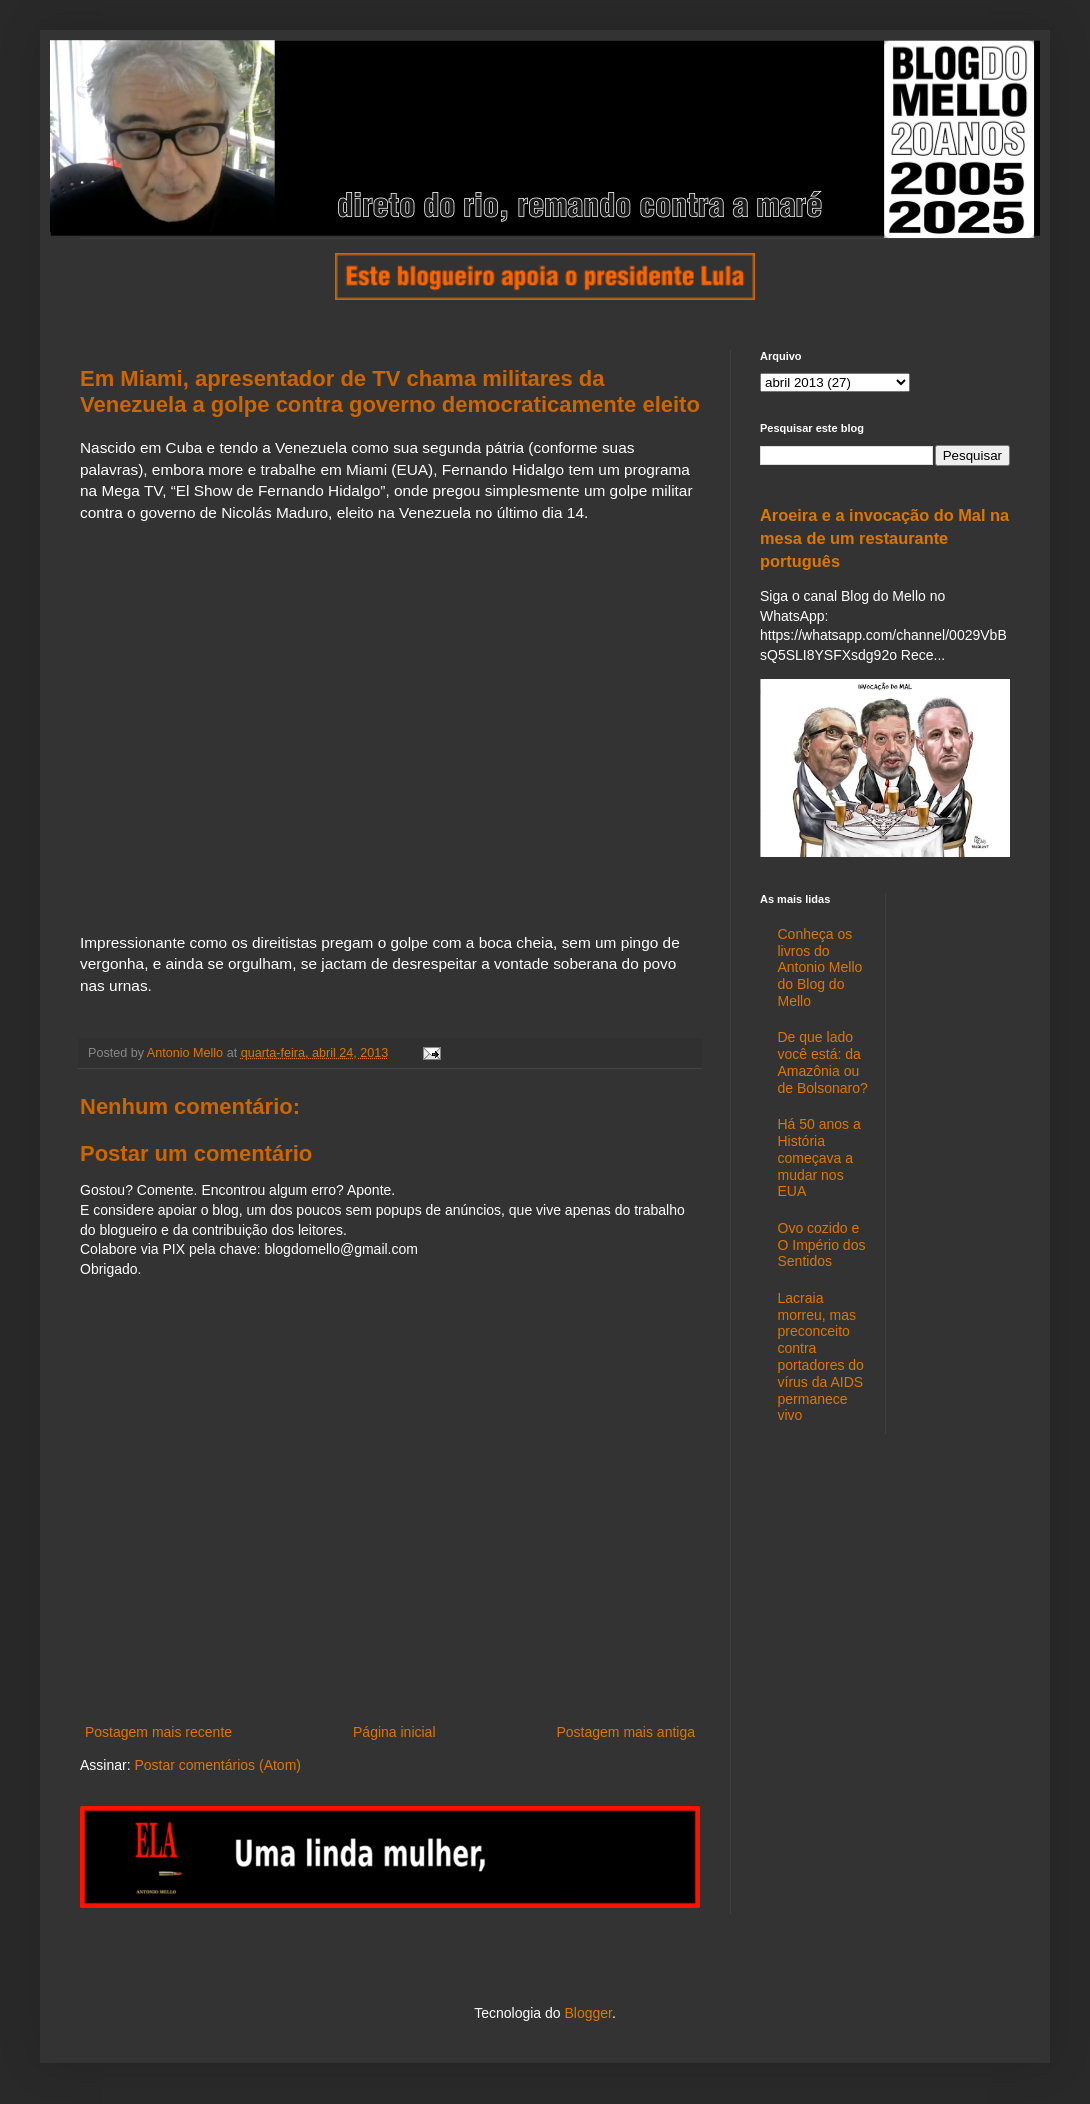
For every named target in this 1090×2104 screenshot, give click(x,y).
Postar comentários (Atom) (217, 1765)
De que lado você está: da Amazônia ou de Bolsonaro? (823, 1062)
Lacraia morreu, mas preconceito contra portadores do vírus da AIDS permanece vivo (821, 1357)
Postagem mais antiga (625, 1732)
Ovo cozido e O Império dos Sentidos (822, 1245)
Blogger (587, 2013)
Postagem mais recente (158, 1732)
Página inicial (394, 1732)
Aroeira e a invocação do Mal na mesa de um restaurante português (884, 538)
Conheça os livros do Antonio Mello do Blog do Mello (820, 967)
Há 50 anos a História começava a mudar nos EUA (819, 1157)
